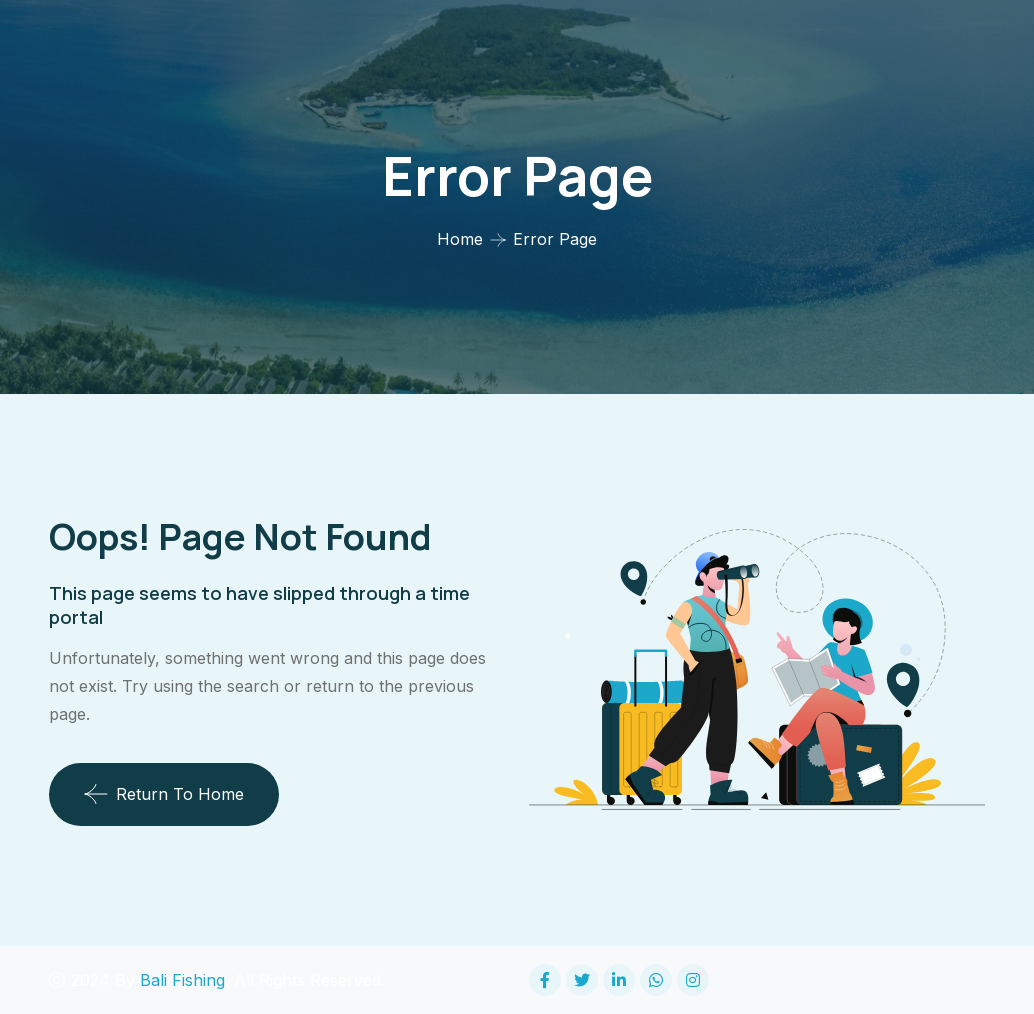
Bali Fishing (182, 980)
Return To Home (164, 794)
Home (460, 239)
